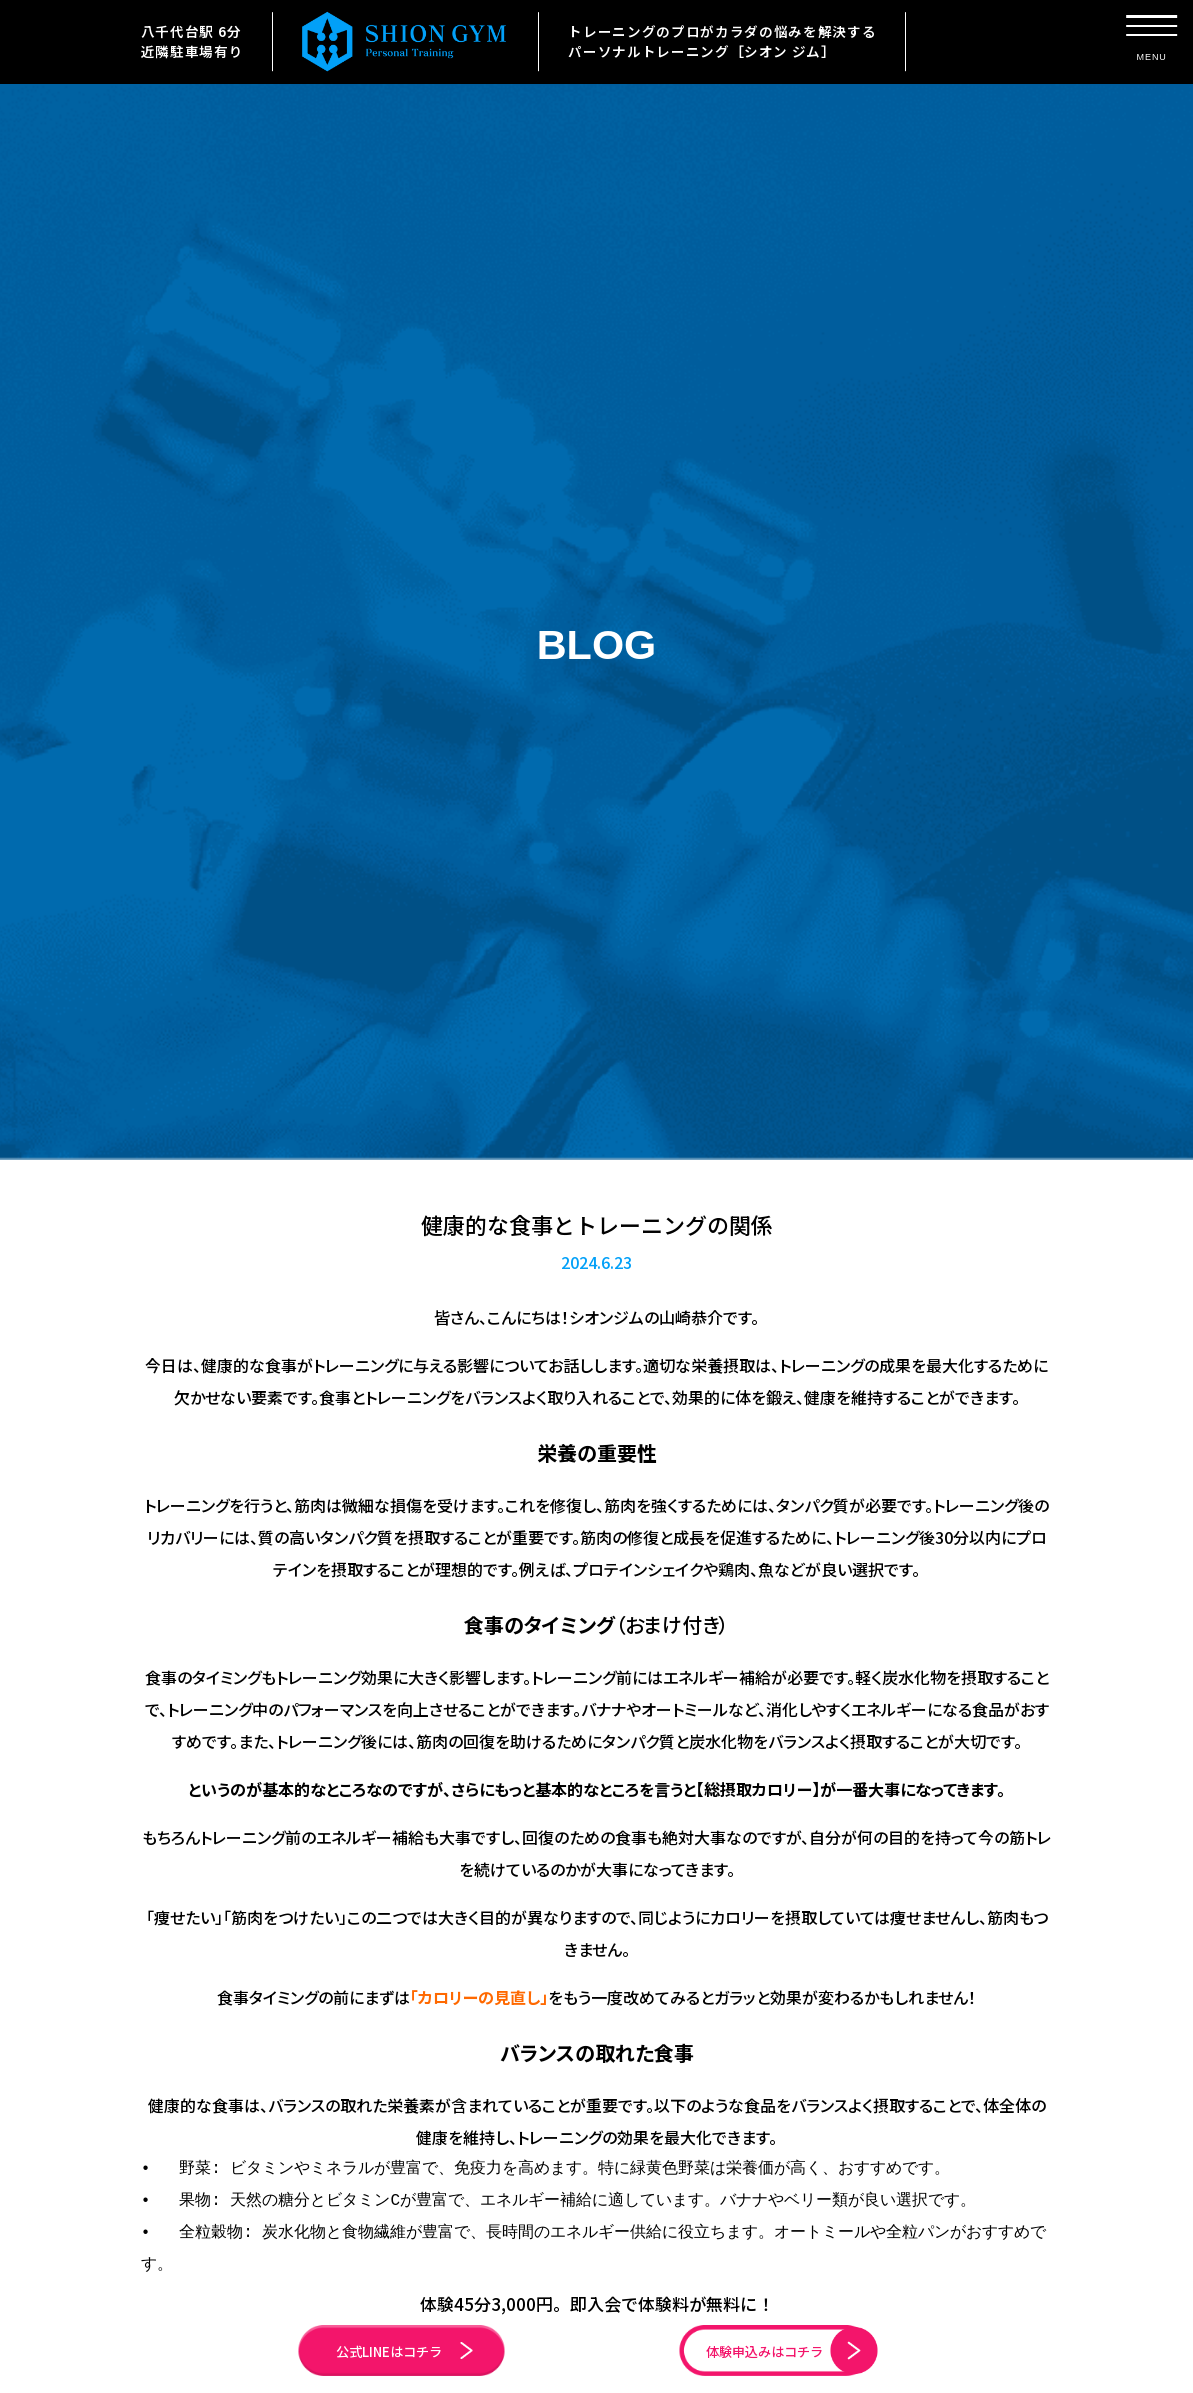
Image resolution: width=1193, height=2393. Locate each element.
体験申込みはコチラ (758, 2344)
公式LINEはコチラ (432, 2344)
